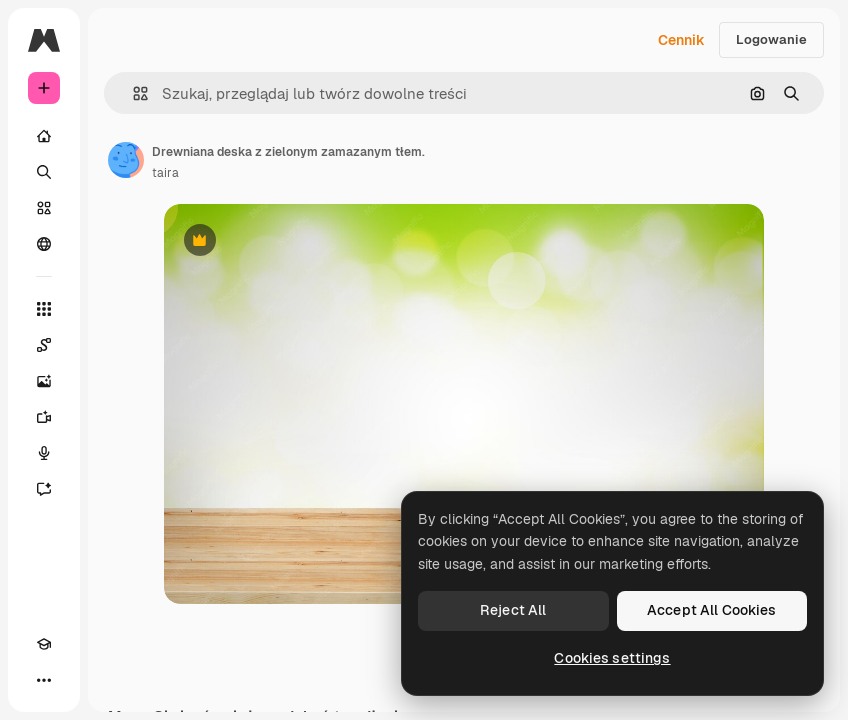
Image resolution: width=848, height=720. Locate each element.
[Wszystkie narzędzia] (44, 309)
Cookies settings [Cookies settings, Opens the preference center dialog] (612, 658)
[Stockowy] (44, 208)
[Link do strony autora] (126, 160)
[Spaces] (44, 345)
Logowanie (771, 39)
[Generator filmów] (44, 417)
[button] (132, 93)
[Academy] (44, 644)
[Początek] (44, 136)
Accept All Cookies (712, 610)
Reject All (513, 610)
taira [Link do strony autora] (165, 173)
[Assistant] (44, 489)
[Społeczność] (44, 244)
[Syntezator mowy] (44, 453)
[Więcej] (44, 680)
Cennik (681, 40)
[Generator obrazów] (44, 381)
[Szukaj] (44, 172)
